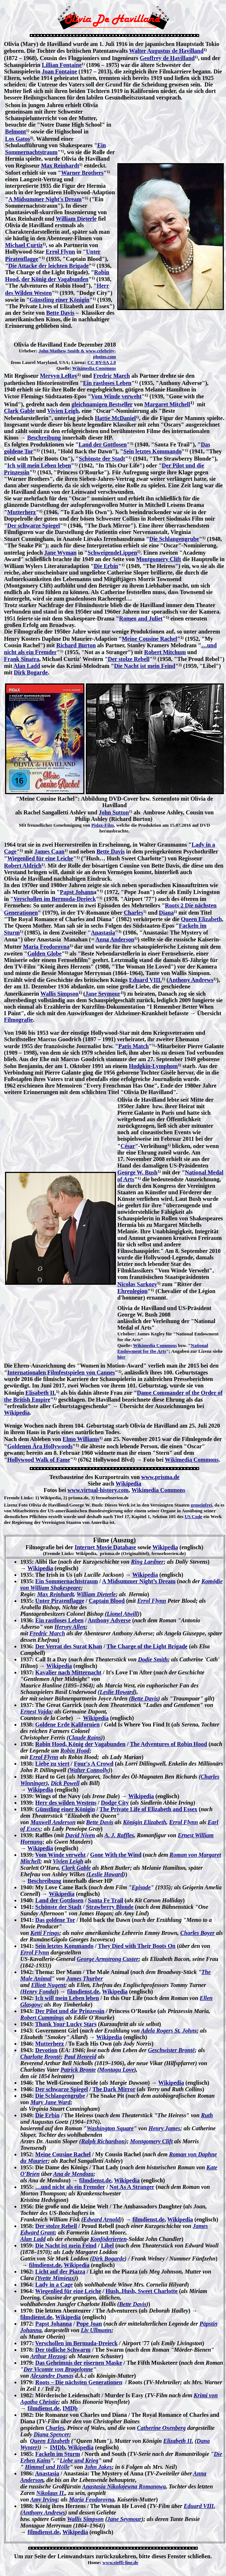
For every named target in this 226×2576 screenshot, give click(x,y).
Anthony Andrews (190, 980)
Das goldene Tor (55, 1920)
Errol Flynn (60, 252)
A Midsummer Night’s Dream (139, 1581)
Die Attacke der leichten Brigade (48, 266)
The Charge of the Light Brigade (147, 1646)
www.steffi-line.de (120, 2562)
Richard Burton (76, 645)
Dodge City (115, 1803)
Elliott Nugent (48, 1985)
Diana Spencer (51, 2434)
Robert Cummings (42, 2017)
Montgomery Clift (158, 559)
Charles (133, 913)
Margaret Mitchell (167, 404)
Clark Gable (19, 411)
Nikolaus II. (50, 2493)
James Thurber (84, 1978)
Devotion (46, 2050)
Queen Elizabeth (201, 919)
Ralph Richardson (103, 2141)
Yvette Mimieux (55, 2278)
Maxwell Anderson (52, 1822)
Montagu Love (116, 2070)
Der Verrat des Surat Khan (68, 1646)
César (128, 1146)
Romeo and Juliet (141, 618)
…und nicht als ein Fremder (70, 2187)
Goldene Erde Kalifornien (67, 1724)
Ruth (207, 2115)
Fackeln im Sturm (57, 2454)
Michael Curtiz (24, 245)
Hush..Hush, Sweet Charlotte (142, 2291)
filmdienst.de (83, 1991)
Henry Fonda (38, 1991)
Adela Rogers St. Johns (169, 2031)
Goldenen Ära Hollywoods (39, 1446)
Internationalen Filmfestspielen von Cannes (61, 1372)
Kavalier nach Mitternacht (68, 1672)
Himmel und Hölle (47, 2467)
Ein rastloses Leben (107, 383)
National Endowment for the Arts (162, 1348)
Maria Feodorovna (46, 947)
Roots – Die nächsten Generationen (78, 2382)
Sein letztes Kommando (153, 451)
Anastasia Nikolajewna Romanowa (124, 2486)
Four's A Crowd (93, 1764)
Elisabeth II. (40, 1393)
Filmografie (18, 1020)
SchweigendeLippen (112, 553)
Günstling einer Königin (59, 300)
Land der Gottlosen (103, 444)
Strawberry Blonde (110, 1907)
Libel (107, 2245)
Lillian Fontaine (61, 65)
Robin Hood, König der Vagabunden (80, 1744)
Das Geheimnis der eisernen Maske (78, 2363)
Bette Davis (60, 313)
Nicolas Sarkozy (137, 1284)
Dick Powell (65, 1783)
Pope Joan (89, 2324)
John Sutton (114, 812)
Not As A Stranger (131, 2187)
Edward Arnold (101, 2219)
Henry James (164, 2128)
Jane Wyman (60, 553)
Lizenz (10, 1505)
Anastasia (103, 932)
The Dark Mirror (113, 2089)
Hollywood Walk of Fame (38, 1460)
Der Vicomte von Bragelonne (58, 2369)
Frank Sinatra (21, 659)
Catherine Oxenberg (161, 2428)
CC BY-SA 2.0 (101, 362)
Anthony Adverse (109, 1620)
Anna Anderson (114, 939)
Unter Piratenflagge (59, 1601)
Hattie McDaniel (115, 418)
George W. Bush (137, 1172)
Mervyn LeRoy (59, 376)
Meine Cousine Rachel (149, 639)
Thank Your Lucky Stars (65, 2024)
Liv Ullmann (96, 2330)
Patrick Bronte (78, 2070)
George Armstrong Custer (107, 1959)
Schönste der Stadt (102, 459)
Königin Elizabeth (144, 1822)
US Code (193, 1516)
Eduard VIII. (145, 980)
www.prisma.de (160, 1477)
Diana (166, 913)
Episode (141, 1887)
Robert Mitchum (165, 652)
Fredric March (111, 376)
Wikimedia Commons (94, 368)
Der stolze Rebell (129, 659)
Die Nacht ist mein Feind (144, 666)
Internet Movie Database (105, 1547)
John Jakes (98, 2467)
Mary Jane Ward (50, 2102)
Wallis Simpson (60, 994)
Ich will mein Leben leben (39, 465)
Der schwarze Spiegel (33, 525)
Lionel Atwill (122, 1614)
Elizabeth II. (178, 2441)
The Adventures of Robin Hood (168, 1744)
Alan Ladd (26, 666)
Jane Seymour (102, 994)
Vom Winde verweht (116, 396)
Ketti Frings (44, 1933)
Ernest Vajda (35, 1711)
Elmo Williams (81, 1439)
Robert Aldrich (23, 866)
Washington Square (110, 2128)
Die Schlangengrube (174, 539)
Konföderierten (108, 2239)
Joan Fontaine (59, 71)
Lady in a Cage (54, 2284)
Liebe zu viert (52, 1764)
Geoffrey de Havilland (167, 58)
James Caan (49, 851)
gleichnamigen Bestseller (102, 404)
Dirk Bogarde (31, 672)
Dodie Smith (153, 1659)
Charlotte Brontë (40, 2057)
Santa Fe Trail (105, 1900)
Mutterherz (21, 512)
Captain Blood (107, 1601)
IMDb (70, 2408)
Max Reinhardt (60, 165)
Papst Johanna (53, 2324)
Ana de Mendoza (73, 2174)
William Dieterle (76, 219)
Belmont (15, 131)
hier (121, 1357)
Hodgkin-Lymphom (153, 1066)
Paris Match (133, 1046)
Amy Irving (43, 2499)
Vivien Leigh (63, 411)
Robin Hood (74, 1750)
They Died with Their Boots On (136, 1946)
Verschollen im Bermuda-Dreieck (54, 899)
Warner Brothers (82, 173)
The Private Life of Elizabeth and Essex (148, 1809)
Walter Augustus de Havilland (166, 51)
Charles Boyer (197, 1933)
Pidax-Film (102, 825)
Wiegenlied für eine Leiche (40, 858)
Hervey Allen (69, 1627)
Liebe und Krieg (79, 2460)
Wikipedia (17, 1413)
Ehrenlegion (132, 1291)
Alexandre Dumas (52, 2376)
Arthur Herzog (47, 2356)
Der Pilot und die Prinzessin (69, 2011)
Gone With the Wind (116, 1855)
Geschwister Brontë (171, 2050)
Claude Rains (84, 1737)
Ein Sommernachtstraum (66, 1581)
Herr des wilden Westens (65, 1803)
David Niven (80, 1835)
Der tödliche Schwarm (63, 2350)
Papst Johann (76, 892)
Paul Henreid (80, 2057)
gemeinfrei (201, 1505)
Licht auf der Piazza (60, 2271)
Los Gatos (17, 139)
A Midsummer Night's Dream (45, 199)
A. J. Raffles (119, 1835)
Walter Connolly (89, 1770)
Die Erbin (106, 566)
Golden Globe (44, 953)
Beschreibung (44, 438)
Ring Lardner (147, 1562)
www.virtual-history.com (98, 1490)
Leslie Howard (117, 1692)
